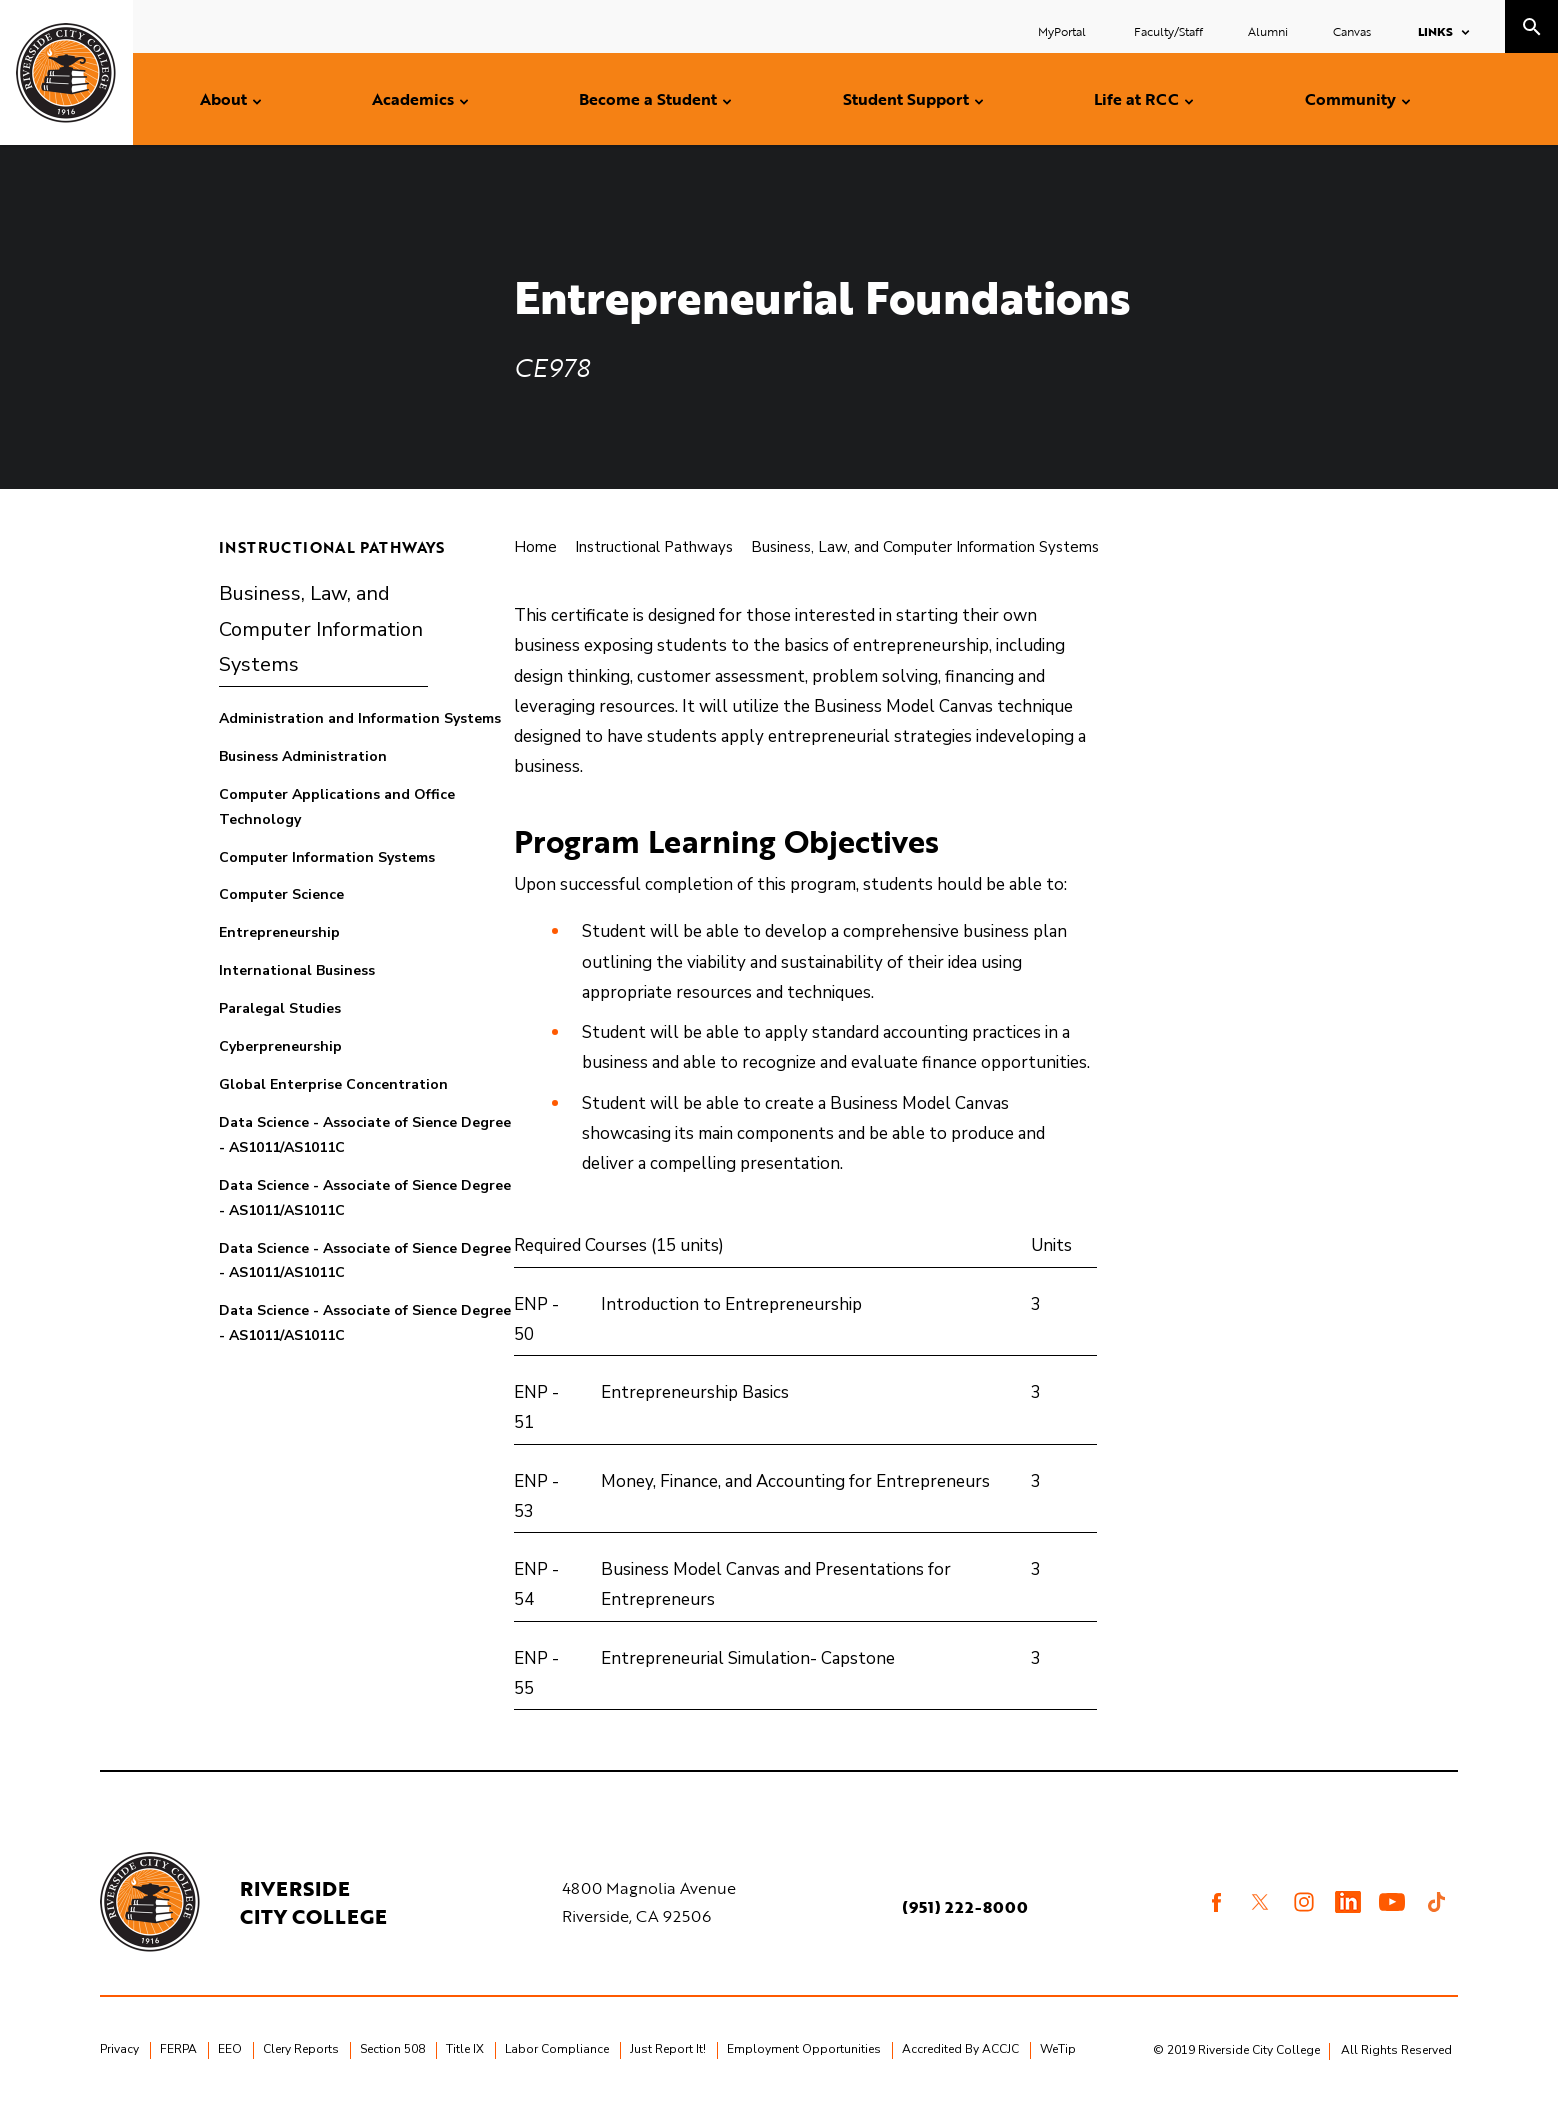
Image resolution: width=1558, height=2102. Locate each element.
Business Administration (303, 756)
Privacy (119, 2049)
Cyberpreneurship (280, 1046)
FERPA (178, 2049)
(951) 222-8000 (965, 1907)
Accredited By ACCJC (960, 2049)
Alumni (1268, 31)
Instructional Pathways (332, 547)
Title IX (465, 2049)
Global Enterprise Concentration (333, 1084)
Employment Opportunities (804, 2049)
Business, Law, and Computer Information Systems (321, 629)
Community (1350, 99)
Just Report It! (668, 2049)
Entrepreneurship (279, 932)
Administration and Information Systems (360, 718)
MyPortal (1063, 31)
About (223, 99)
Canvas (1352, 31)
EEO (230, 2049)
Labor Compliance (557, 2049)
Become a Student (648, 99)
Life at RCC (1136, 99)
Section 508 (392, 2049)
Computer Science (281, 894)
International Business (297, 970)
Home (535, 547)
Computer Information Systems (327, 857)
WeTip (1058, 2049)
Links (1435, 31)
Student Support (906, 99)
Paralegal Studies (280, 1008)
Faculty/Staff (1168, 31)
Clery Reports (301, 2049)
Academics (413, 99)
